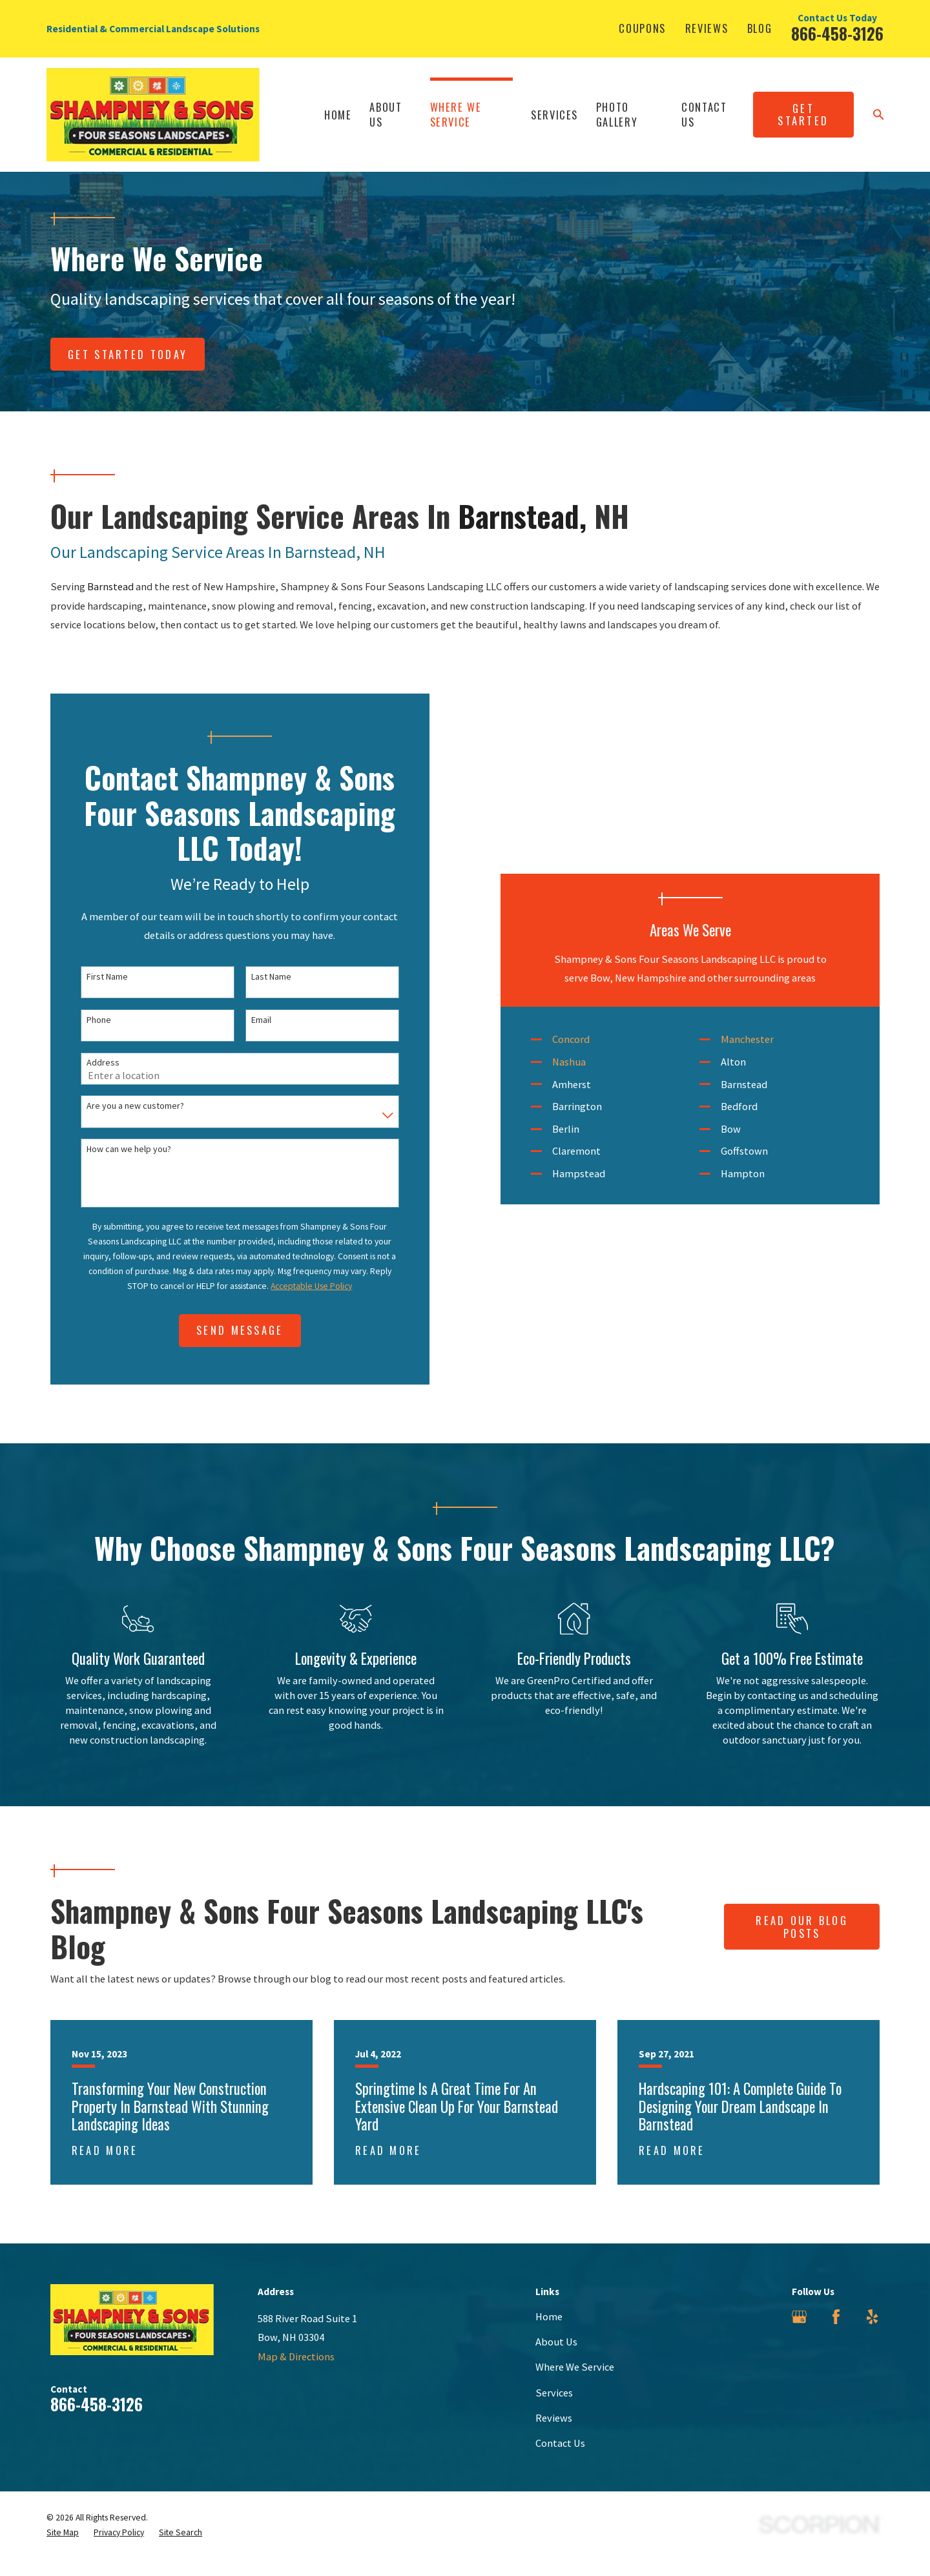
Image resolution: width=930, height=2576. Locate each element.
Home (549, 2334)
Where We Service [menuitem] (456, 114)
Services (554, 2410)
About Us (556, 2359)
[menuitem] (62, 2550)
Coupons (642, 28)
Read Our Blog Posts (802, 1944)
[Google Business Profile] (799, 2334)
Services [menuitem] (554, 115)
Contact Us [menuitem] (704, 114)
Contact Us (560, 2461)
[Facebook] (836, 2334)
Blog (759, 28)
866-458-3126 (837, 33)
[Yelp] (872, 2334)
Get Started (803, 114)
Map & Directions (296, 2374)
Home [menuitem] (338, 115)
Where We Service (574, 2384)
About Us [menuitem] (385, 114)
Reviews (706, 28)
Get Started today (127, 354)
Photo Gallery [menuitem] (617, 114)
